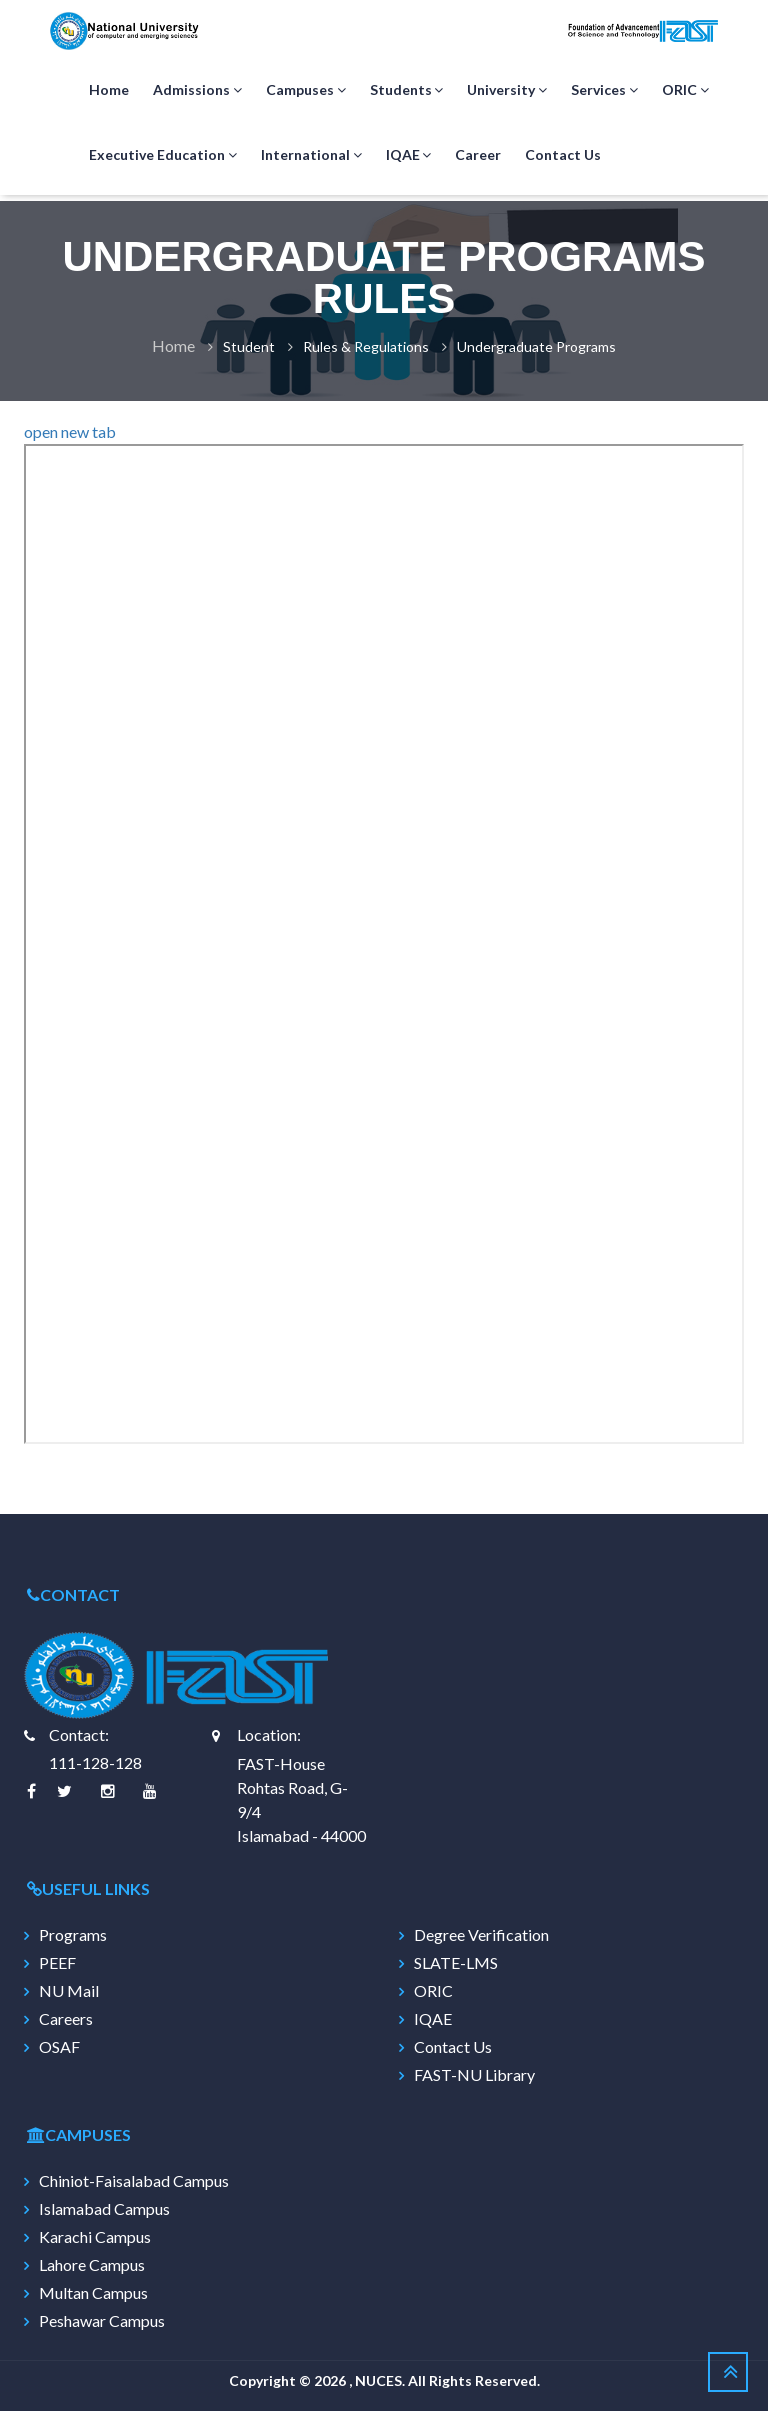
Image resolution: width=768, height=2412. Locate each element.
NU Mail (69, 1992)
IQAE (409, 156)
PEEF (57, 1964)
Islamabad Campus (104, 2210)
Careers (66, 2020)
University (507, 91)
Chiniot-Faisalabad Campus (134, 2182)
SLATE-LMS (456, 1964)
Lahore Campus (92, 2266)
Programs (73, 1936)
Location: (269, 1735)
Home (109, 90)
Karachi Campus (95, 2238)
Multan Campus (93, 2294)
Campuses (306, 91)
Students (407, 91)
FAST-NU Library (474, 2076)
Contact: (79, 1735)
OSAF (59, 2048)
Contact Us (563, 155)
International (311, 156)
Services (604, 91)
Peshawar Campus (102, 2322)
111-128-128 (95, 1763)
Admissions (197, 91)
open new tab (70, 432)
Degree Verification (481, 1936)
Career (478, 155)
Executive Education (163, 156)
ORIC (685, 91)
